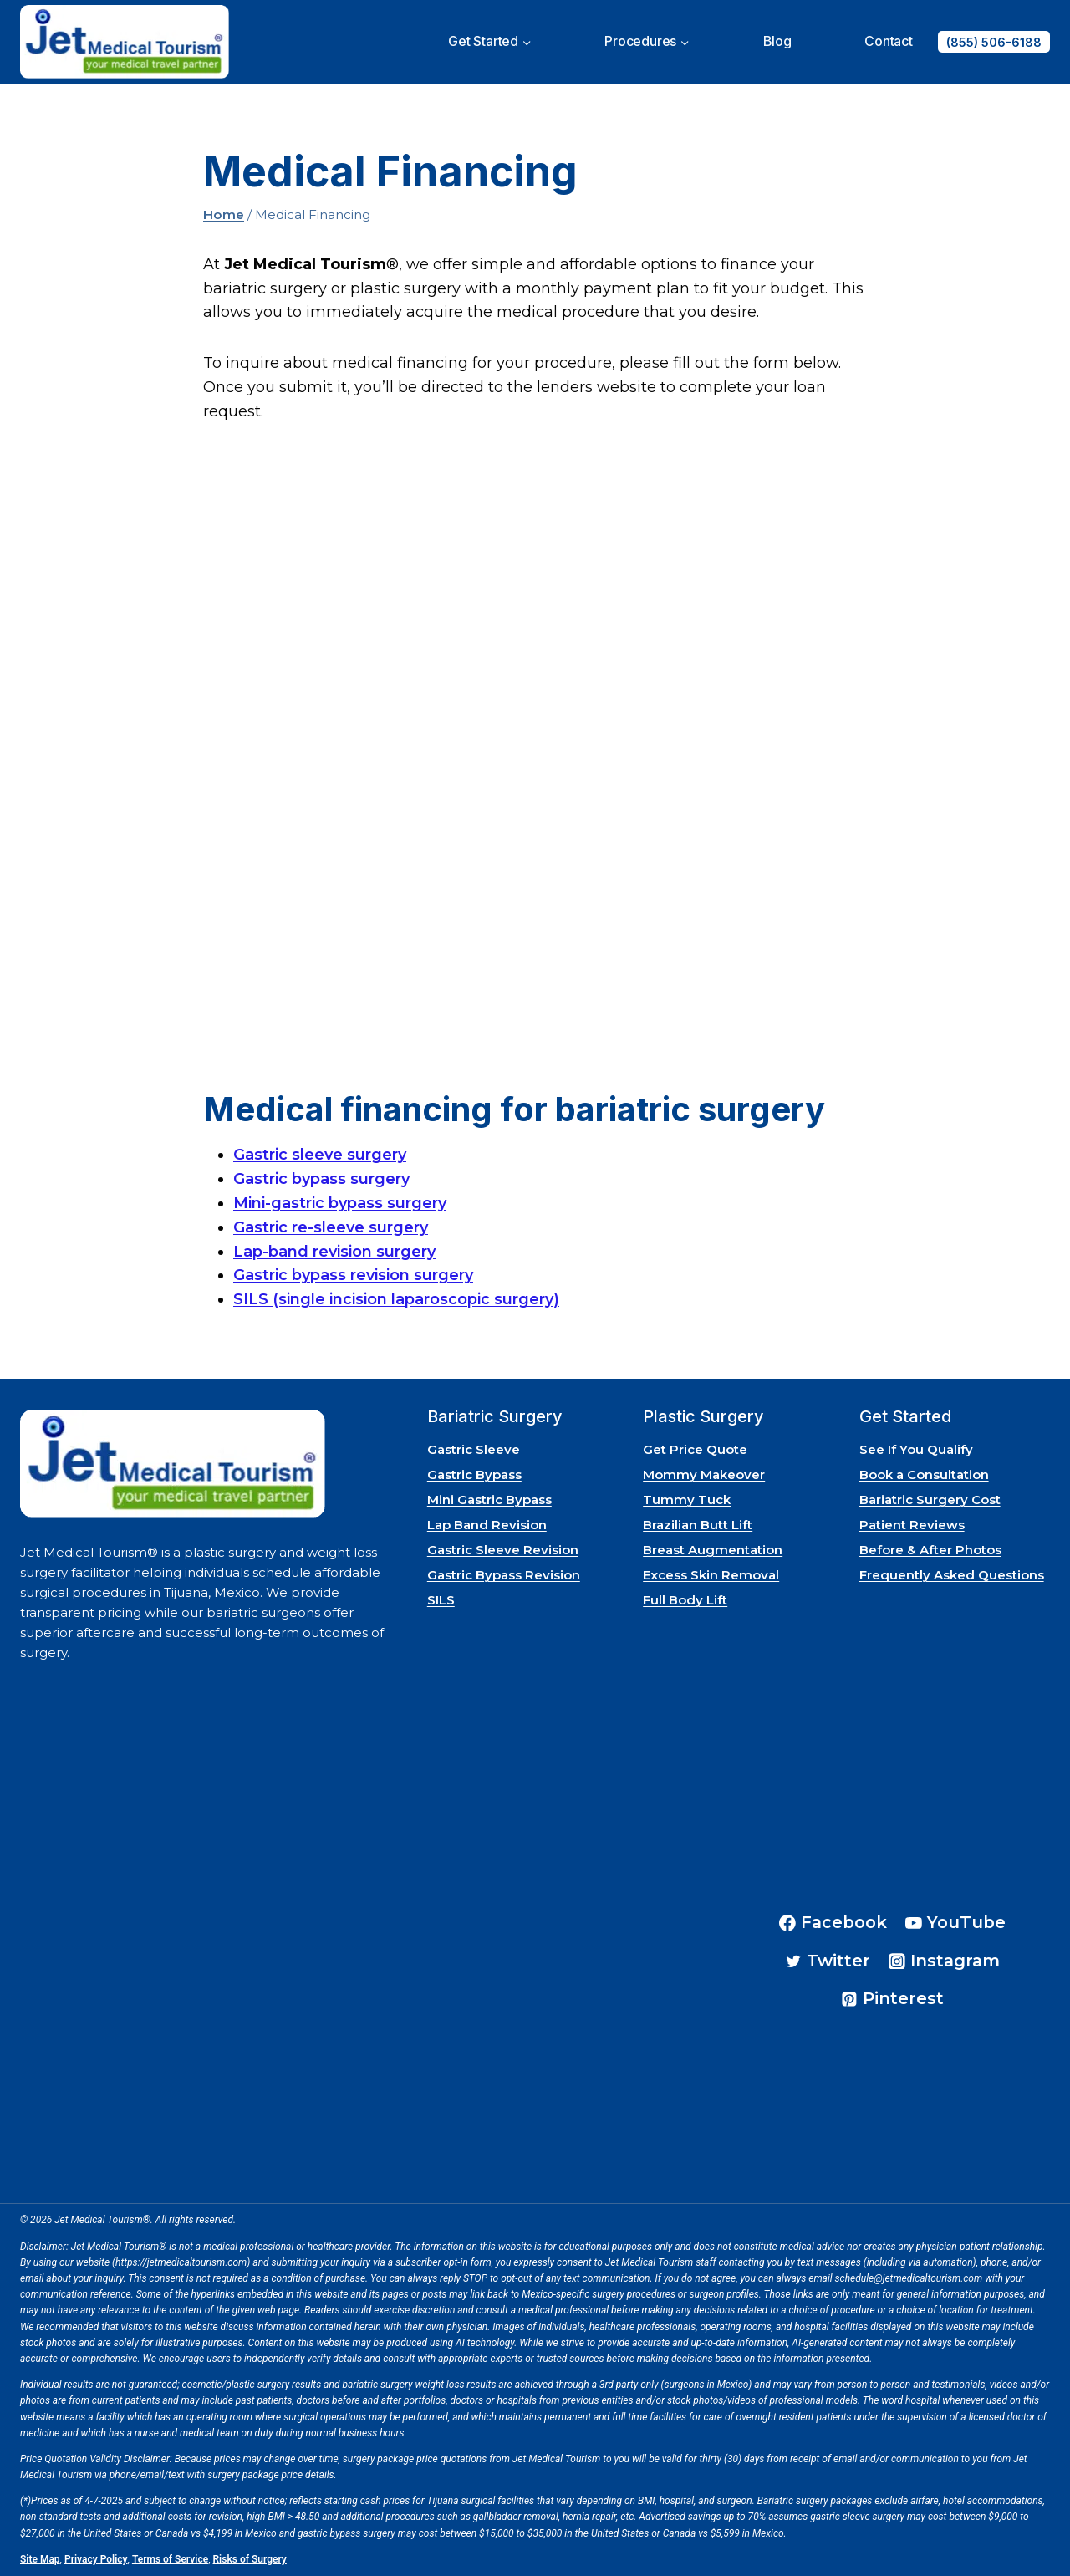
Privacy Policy (96, 2559)
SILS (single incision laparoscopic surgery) (396, 1299)
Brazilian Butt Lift (697, 1525)
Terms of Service (170, 2559)
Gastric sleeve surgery (319, 1154)
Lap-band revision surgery (334, 1251)
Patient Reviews (912, 1525)
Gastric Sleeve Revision (502, 1550)
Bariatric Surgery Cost (930, 1499)
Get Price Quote (695, 1449)
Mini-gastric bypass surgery (339, 1203)
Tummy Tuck (687, 1499)
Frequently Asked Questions (951, 1575)
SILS (441, 1600)
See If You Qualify (916, 1449)
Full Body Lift (685, 1600)
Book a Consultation (924, 1474)
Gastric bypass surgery (321, 1179)
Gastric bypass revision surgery (353, 1275)
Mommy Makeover (704, 1474)
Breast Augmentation (712, 1550)
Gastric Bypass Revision (503, 1575)
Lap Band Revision (487, 1525)
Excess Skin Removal (711, 1575)
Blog (777, 41)
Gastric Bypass (474, 1474)
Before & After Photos (930, 1550)
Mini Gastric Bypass (489, 1499)
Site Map (40, 2559)
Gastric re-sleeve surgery (330, 1227)
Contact (888, 41)
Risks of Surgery (250, 2559)
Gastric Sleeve (473, 1449)
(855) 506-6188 (994, 42)
